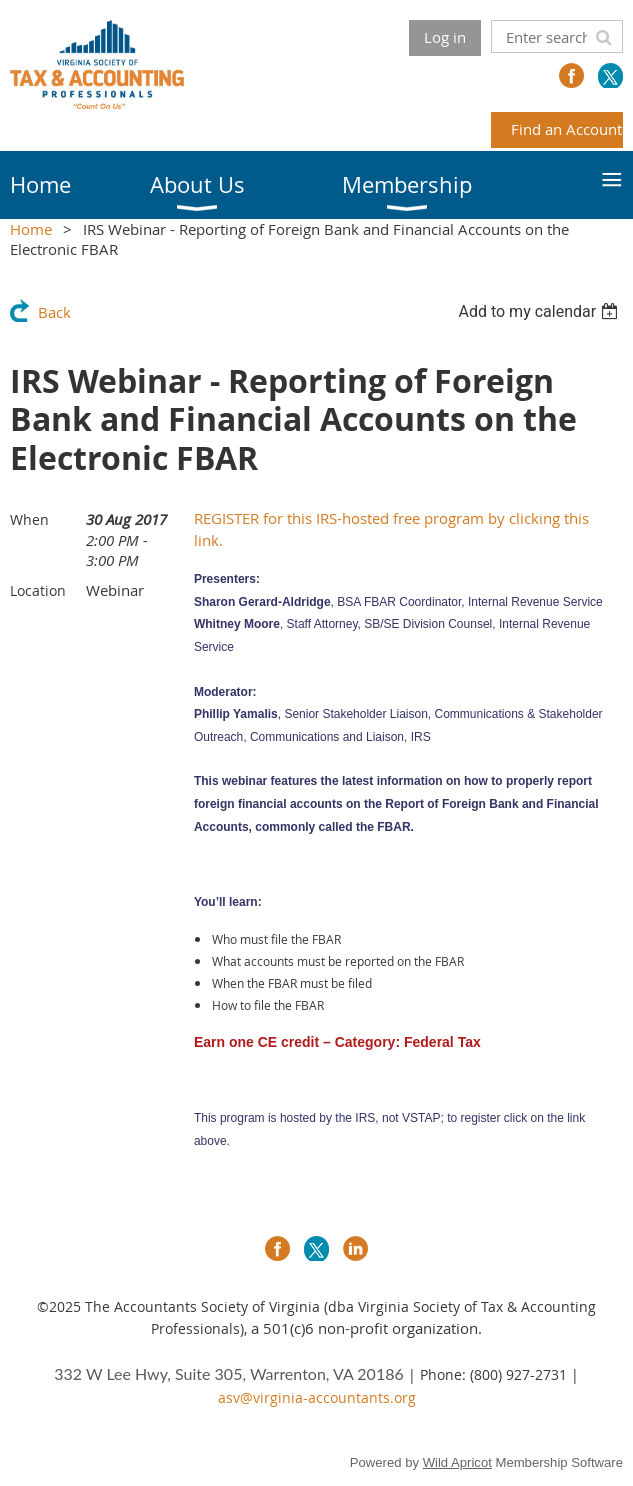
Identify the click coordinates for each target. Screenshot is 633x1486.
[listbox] (540, 311)
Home (31, 229)
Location (38, 590)
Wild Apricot (457, 1462)
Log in (445, 37)
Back (54, 312)
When (29, 519)
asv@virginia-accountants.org (317, 1397)
